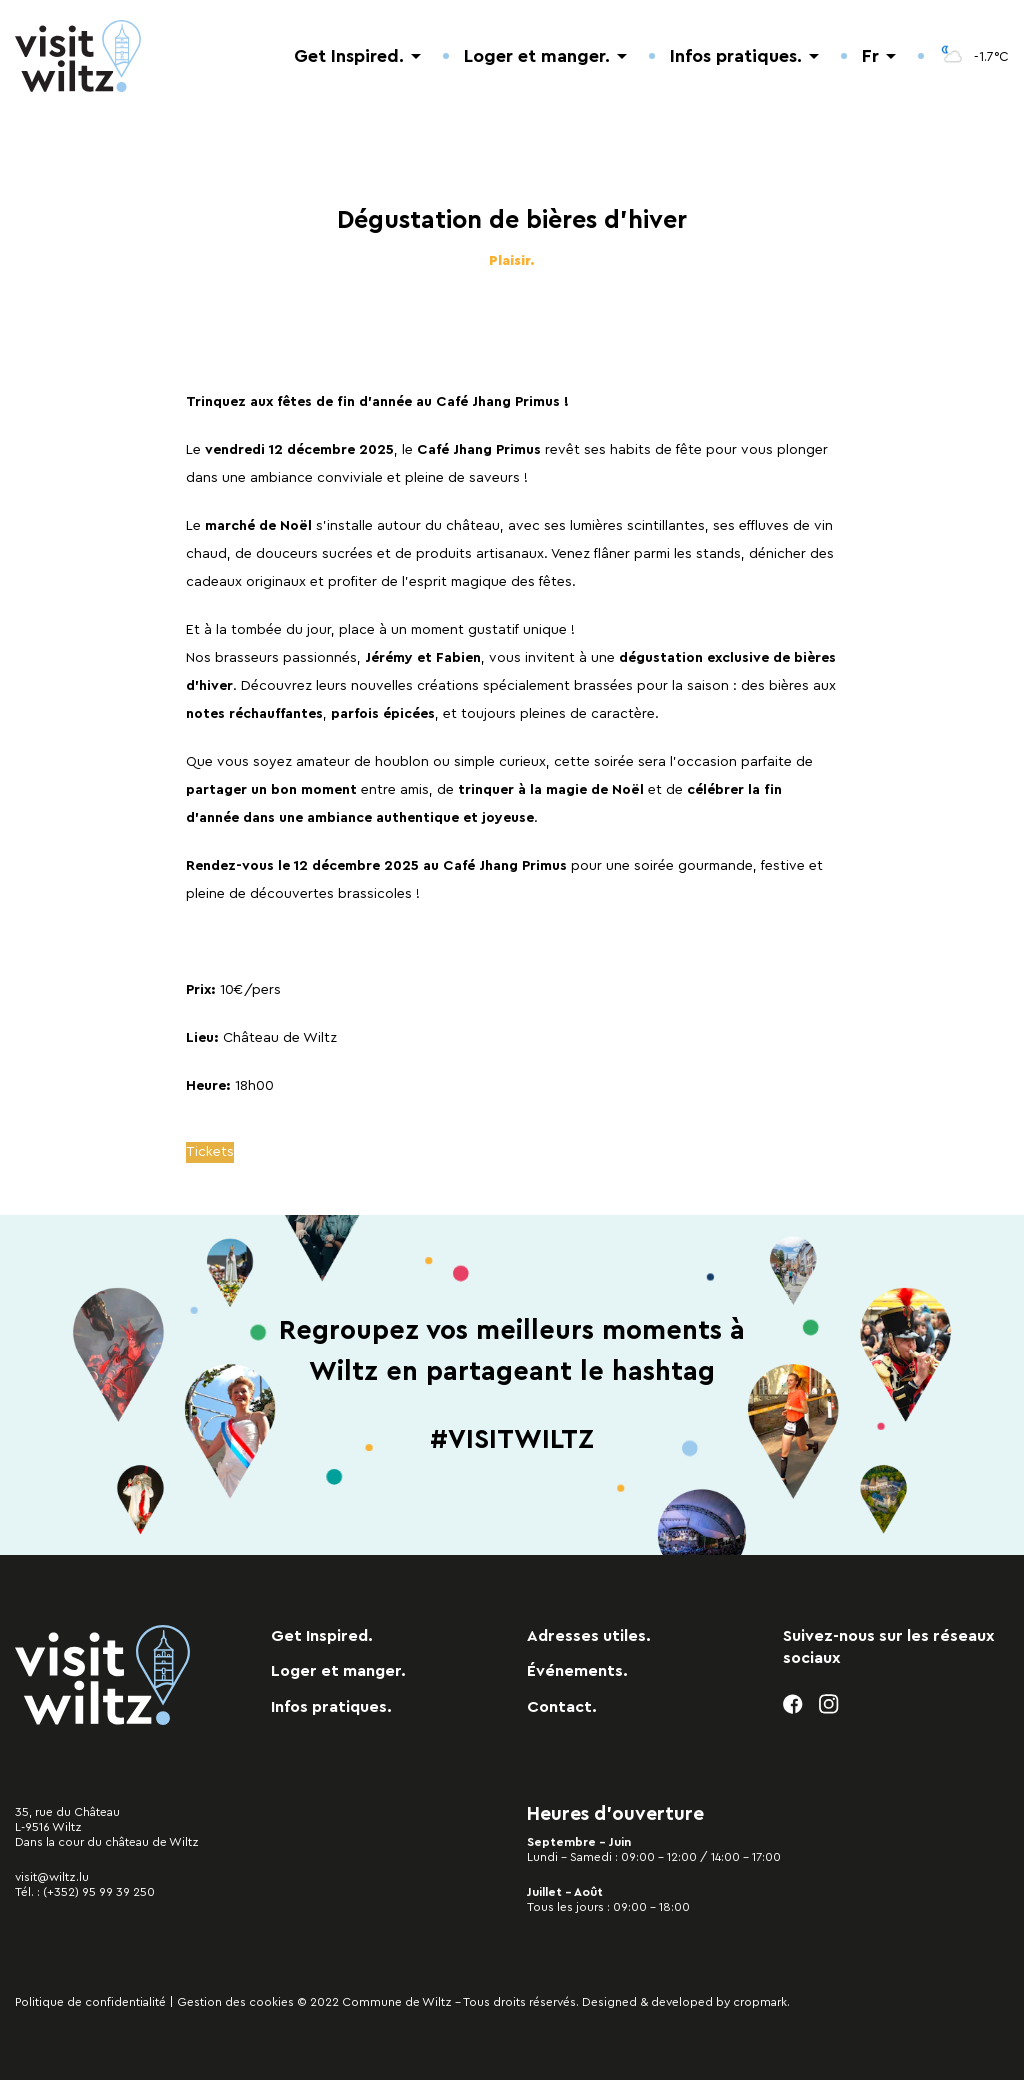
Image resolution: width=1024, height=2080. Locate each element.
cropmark (760, 2002)
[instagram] (829, 1704)
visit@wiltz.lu (52, 1877)
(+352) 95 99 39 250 (99, 1892)
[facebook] (793, 1704)
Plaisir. (512, 261)
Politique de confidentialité (90, 2002)
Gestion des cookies (235, 2002)
